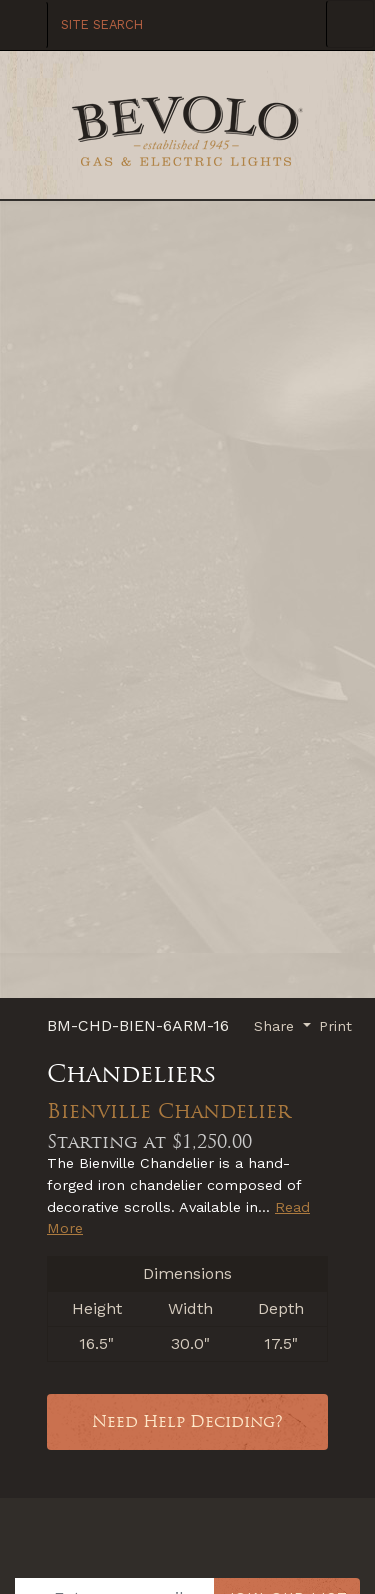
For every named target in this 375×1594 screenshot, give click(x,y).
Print (335, 1026)
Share (276, 1026)
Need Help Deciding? (187, 1421)
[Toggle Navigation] (350, 24)
